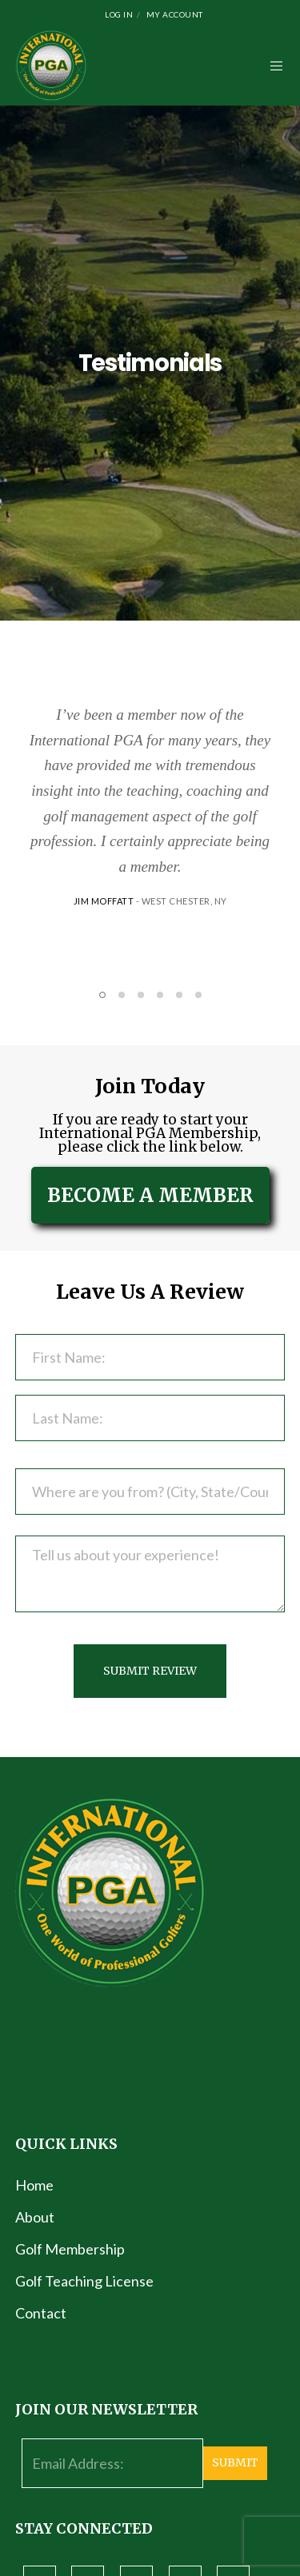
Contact (40, 2313)
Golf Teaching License (84, 2281)
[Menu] (272, 66)
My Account (174, 14)
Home (34, 2185)
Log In (119, 14)
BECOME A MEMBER (150, 1195)
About (34, 2217)
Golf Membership (70, 2249)
